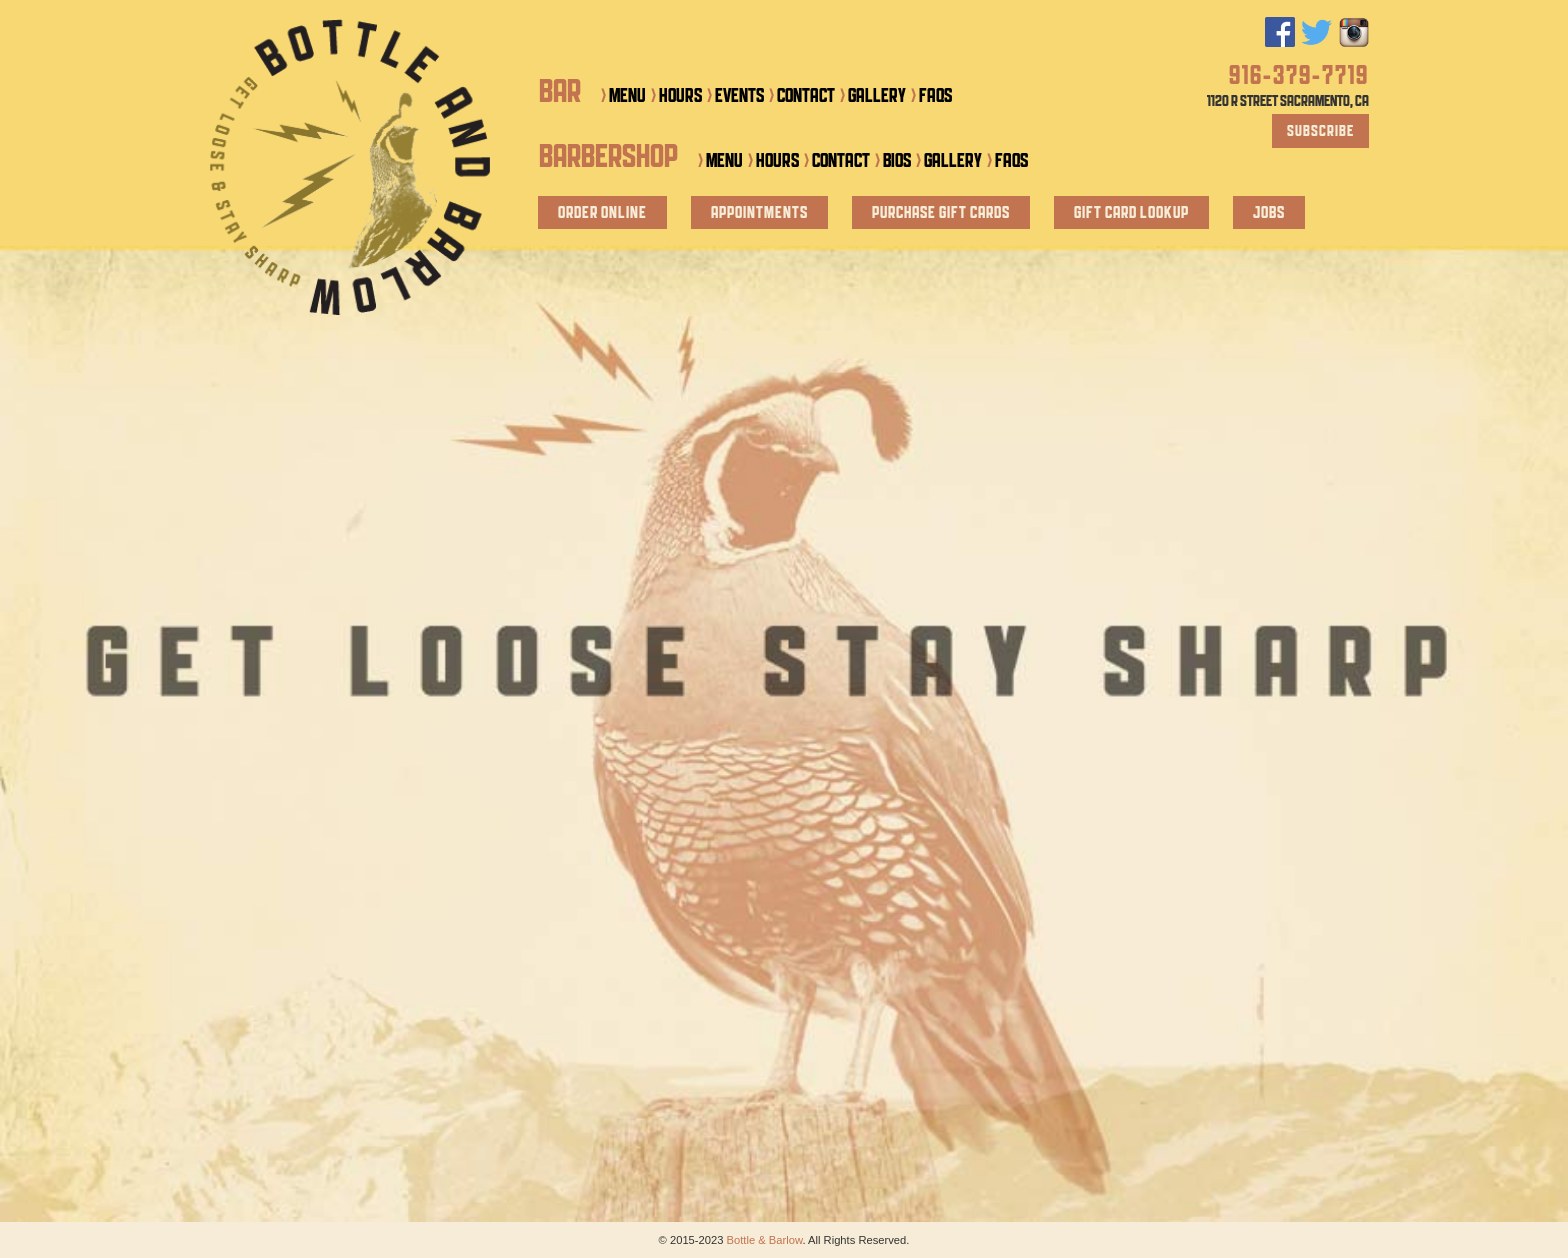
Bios (897, 161)
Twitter (1317, 32)
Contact (806, 96)
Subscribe (1320, 132)
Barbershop (608, 158)
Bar (560, 93)
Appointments (759, 213)
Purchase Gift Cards (941, 213)
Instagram (1354, 32)
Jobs (1269, 213)
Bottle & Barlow (349, 167)
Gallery (877, 96)
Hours (680, 96)
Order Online (602, 213)
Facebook (1280, 32)
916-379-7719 (1299, 77)
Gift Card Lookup (1131, 213)
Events (739, 96)
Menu (627, 96)
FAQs (935, 96)
